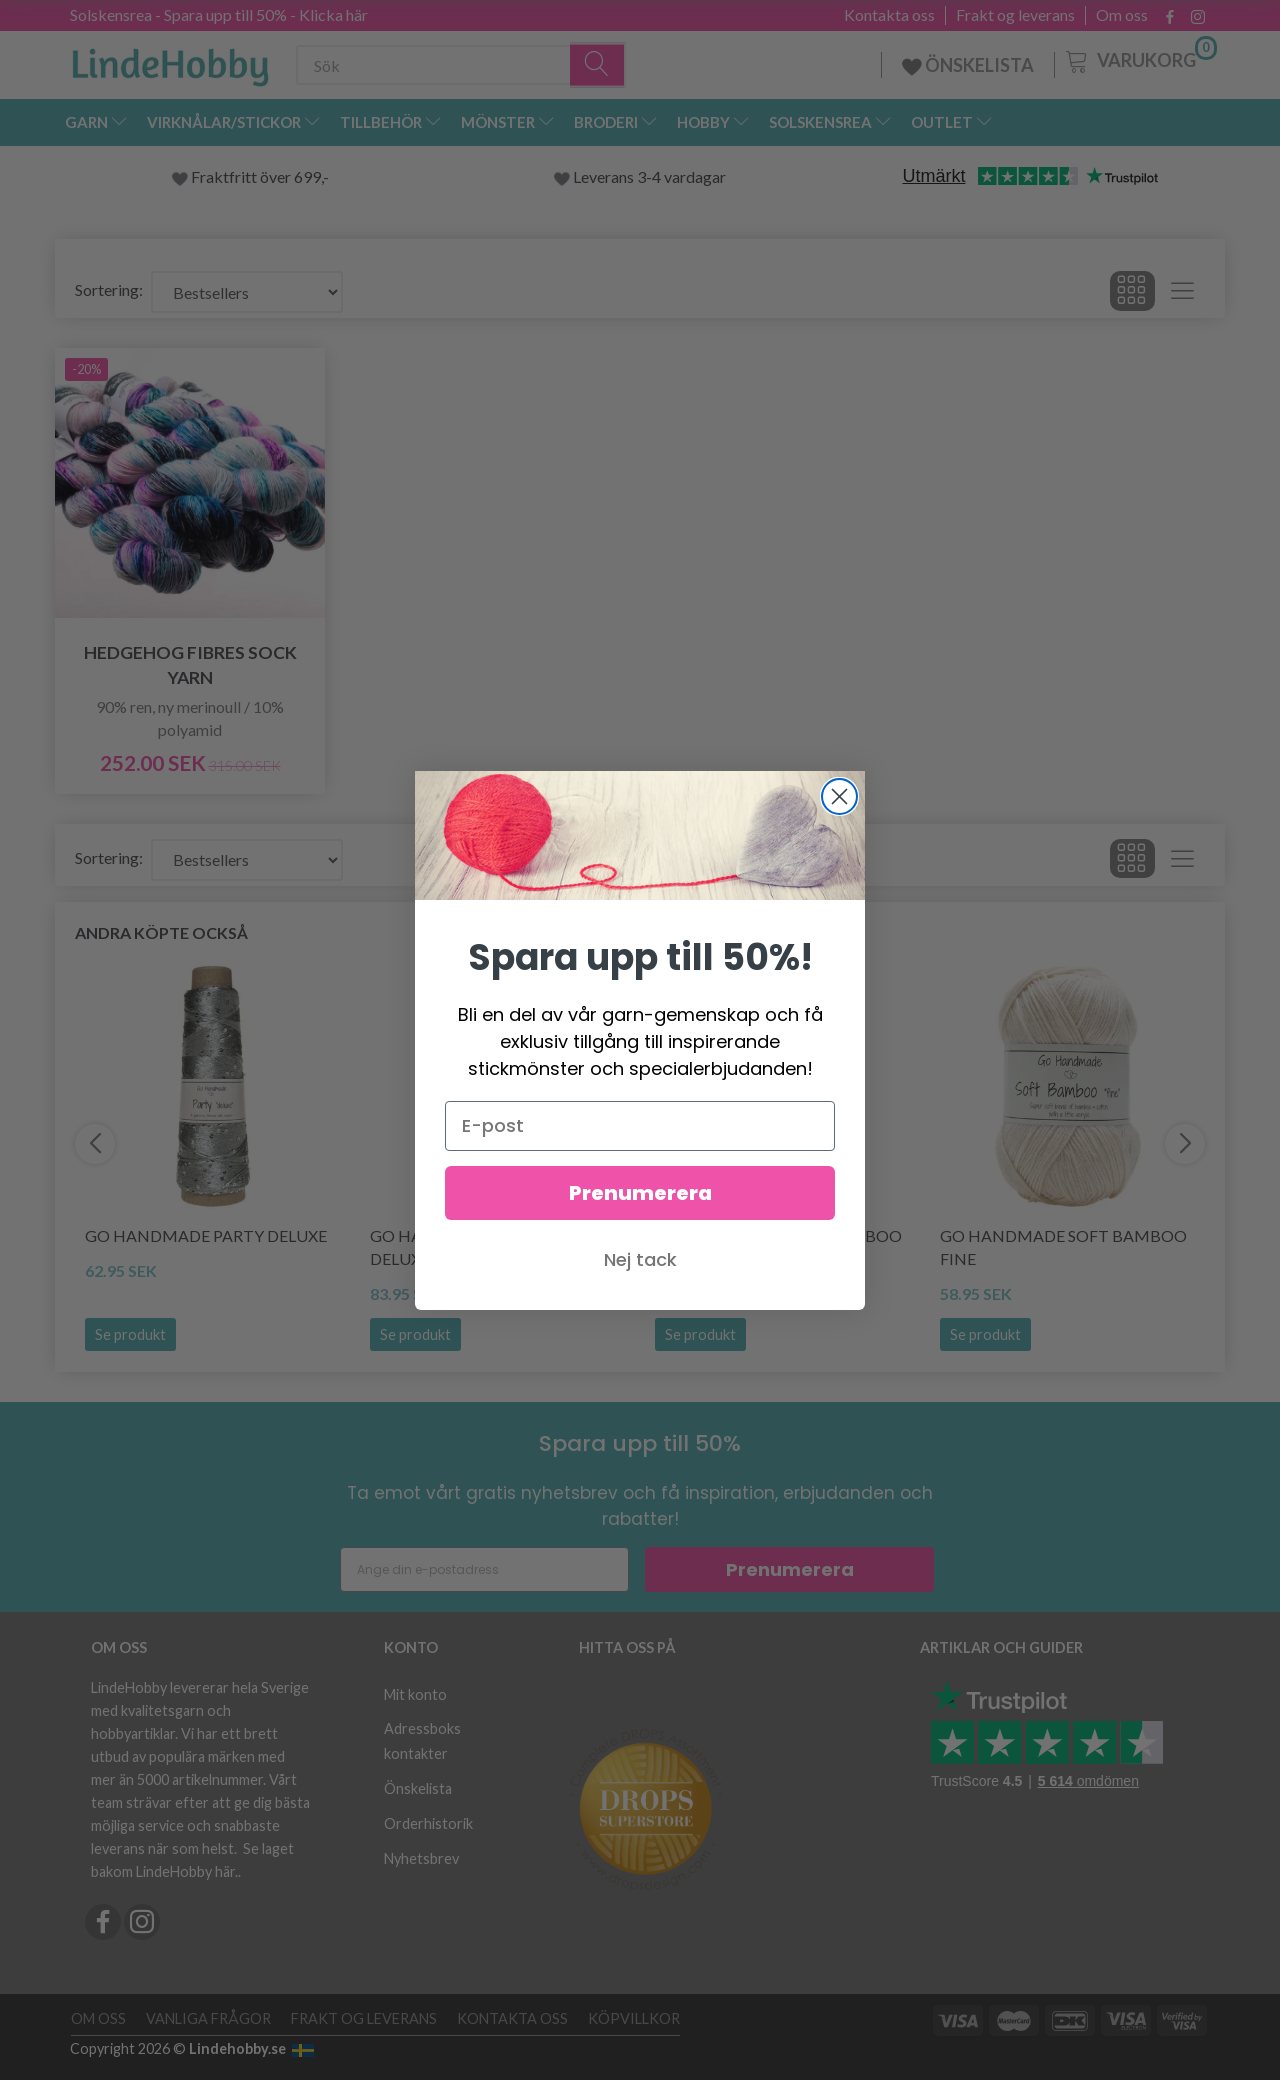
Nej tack (640, 1279)
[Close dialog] (839, 816)
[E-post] (640, 1146)
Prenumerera (640, 1213)
